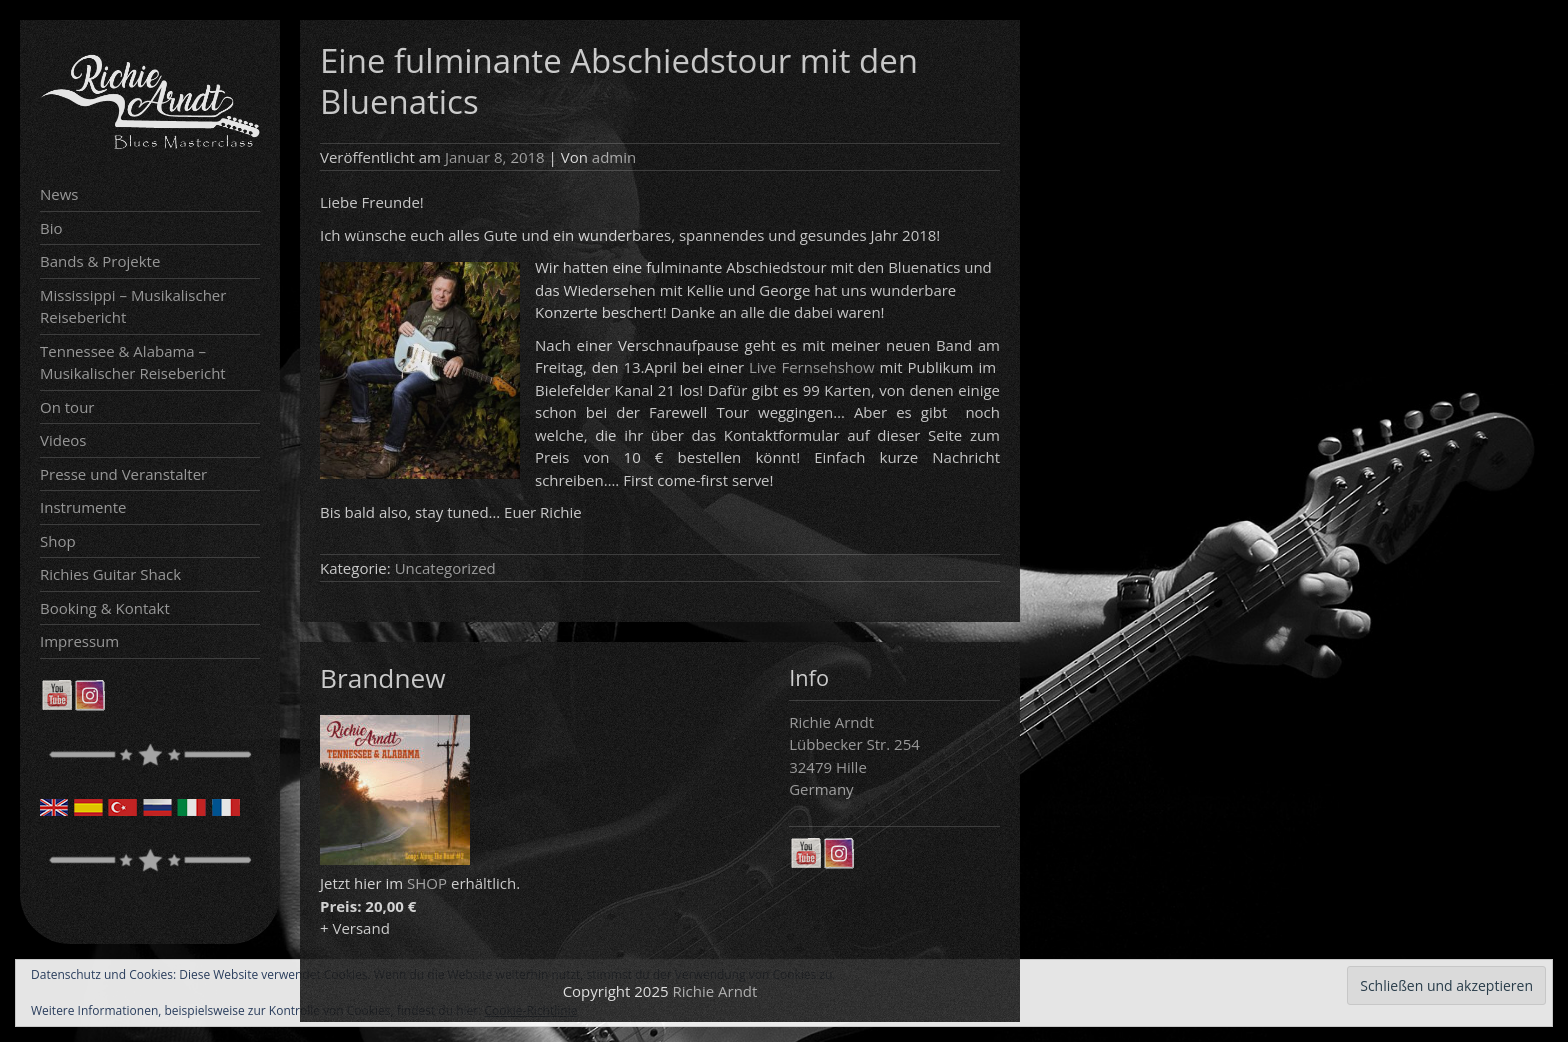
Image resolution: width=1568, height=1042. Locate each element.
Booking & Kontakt (105, 608)
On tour (67, 407)
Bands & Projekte (100, 261)
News (59, 194)
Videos (63, 440)
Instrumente (83, 507)
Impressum (79, 641)
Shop (58, 541)
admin (614, 157)
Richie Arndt (715, 991)
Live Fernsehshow (812, 367)
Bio (51, 228)
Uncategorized (445, 568)
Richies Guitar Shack (110, 574)
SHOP (427, 883)
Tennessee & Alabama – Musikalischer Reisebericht (133, 362)
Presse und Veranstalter (123, 474)
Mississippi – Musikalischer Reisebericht (133, 306)
